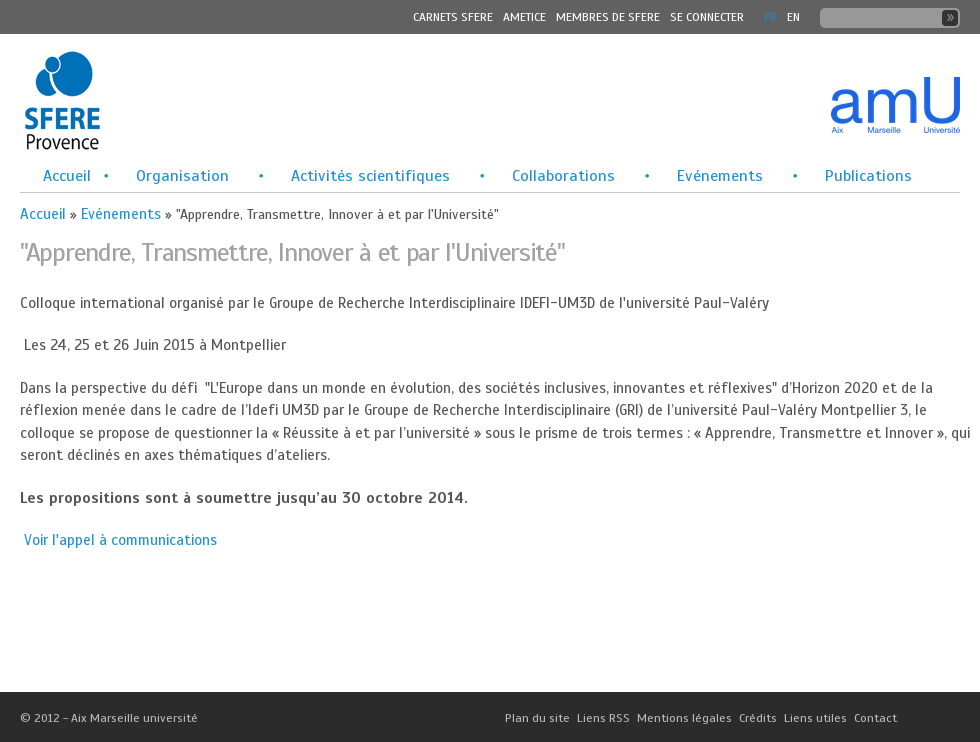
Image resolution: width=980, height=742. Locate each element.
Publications (868, 176)
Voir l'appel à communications (120, 540)
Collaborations (563, 176)
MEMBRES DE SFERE (608, 17)
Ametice (524, 17)
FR (770, 17)
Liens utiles (815, 718)
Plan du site (537, 718)
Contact (875, 718)
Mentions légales (684, 718)
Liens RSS (603, 718)
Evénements (720, 176)
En (793, 17)
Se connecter (707, 17)
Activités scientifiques (370, 176)
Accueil (67, 176)
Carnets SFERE (453, 17)
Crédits (758, 718)
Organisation (182, 176)
